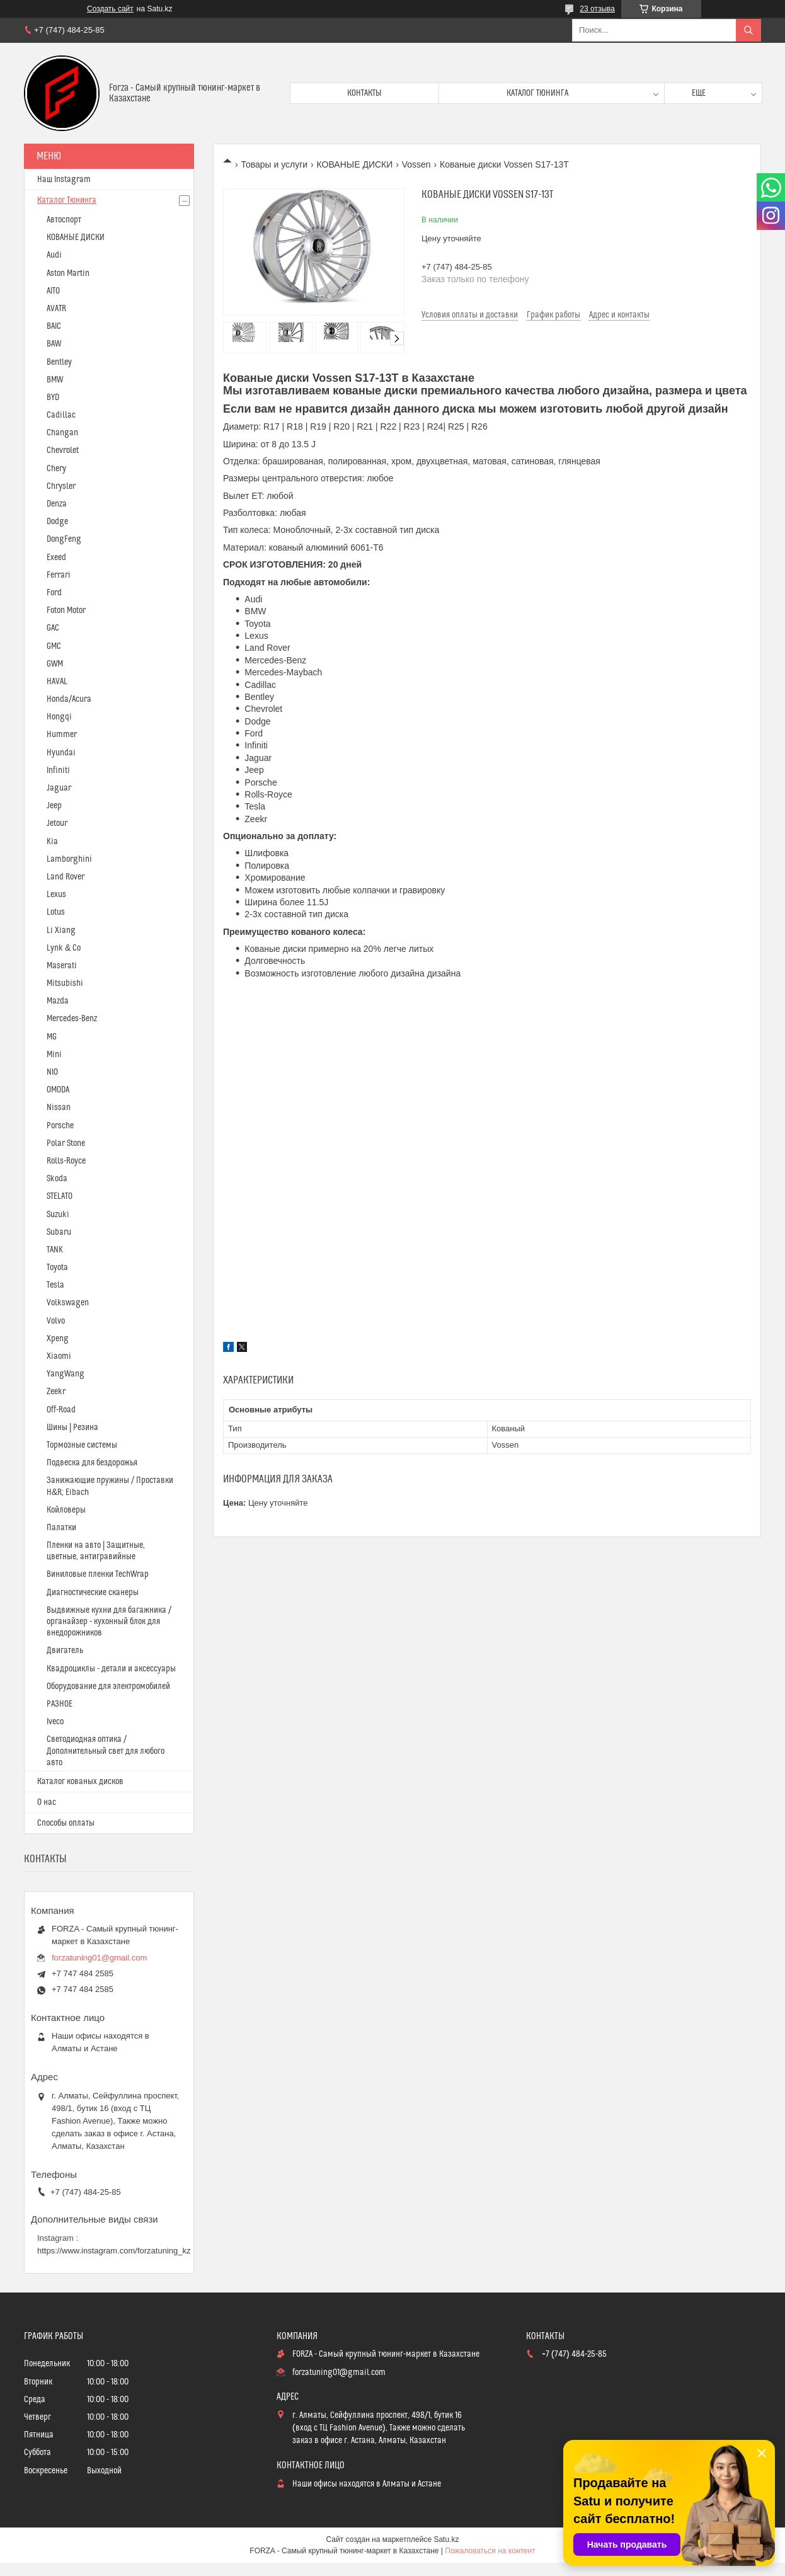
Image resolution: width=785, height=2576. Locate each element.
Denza (57, 504)
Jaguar (59, 788)
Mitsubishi (65, 983)
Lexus (56, 895)
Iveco (55, 1722)
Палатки (61, 1528)
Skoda (57, 1179)
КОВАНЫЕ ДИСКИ (355, 164)
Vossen (416, 164)
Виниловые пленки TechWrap (98, 1574)
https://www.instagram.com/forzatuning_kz (114, 2250)
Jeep (54, 806)
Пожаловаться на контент (490, 2550)
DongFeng (64, 539)
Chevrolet (63, 450)
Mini (54, 1055)
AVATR (56, 309)
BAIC (54, 326)
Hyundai (61, 753)
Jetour (57, 823)
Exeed (56, 557)
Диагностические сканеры (93, 1593)
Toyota (57, 1267)
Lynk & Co (64, 948)
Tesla (55, 1285)
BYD (53, 397)
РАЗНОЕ (59, 1704)
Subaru (59, 1232)
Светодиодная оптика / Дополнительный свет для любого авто (105, 1750)
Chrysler (61, 486)
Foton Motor (66, 610)
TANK (55, 1250)
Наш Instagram (64, 180)
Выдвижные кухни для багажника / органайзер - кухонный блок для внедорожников (109, 1621)
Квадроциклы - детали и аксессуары (111, 1669)
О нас (46, 1802)
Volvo (56, 1321)
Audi (54, 255)
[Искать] (748, 30)
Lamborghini (69, 859)
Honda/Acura (69, 699)
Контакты (364, 93)
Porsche (60, 1126)
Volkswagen (68, 1303)
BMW (55, 380)
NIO (52, 1072)
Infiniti (58, 770)
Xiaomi (59, 1356)
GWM (55, 664)
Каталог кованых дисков (80, 1782)
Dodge (57, 522)
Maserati (62, 966)
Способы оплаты (66, 1823)
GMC (54, 646)
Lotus (56, 912)
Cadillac (61, 415)
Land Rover (65, 877)
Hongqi (59, 717)
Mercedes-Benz (72, 1019)
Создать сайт (110, 8)
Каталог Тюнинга (66, 200)
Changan (62, 433)
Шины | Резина (72, 1428)
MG (52, 1037)
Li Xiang (61, 930)
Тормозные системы (82, 1445)
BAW (54, 344)
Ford (54, 593)
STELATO (59, 1196)
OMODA (58, 1090)
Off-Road (61, 1410)
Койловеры (66, 1510)
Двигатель (65, 1651)
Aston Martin (68, 273)
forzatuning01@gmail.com (99, 1957)
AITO (53, 291)
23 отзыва (597, 8)
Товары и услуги (274, 164)
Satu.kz (446, 2539)
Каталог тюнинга (537, 93)
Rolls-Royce (66, 1161)
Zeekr (56, 1392)
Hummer (62, 735)
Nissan (59, 1107)
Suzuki (58, 1215)
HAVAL (57, 682)
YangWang (65, 1374)
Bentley (59, 362)
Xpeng (58, 1339)
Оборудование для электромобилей (108, 1686)
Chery (56, 469)
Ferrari (59, 575)
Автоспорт (64, 220)
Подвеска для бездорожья (92, 1463)
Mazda (58, 1001)
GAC (53, 628)
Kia (52, 842)
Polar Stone (66, 1143)
